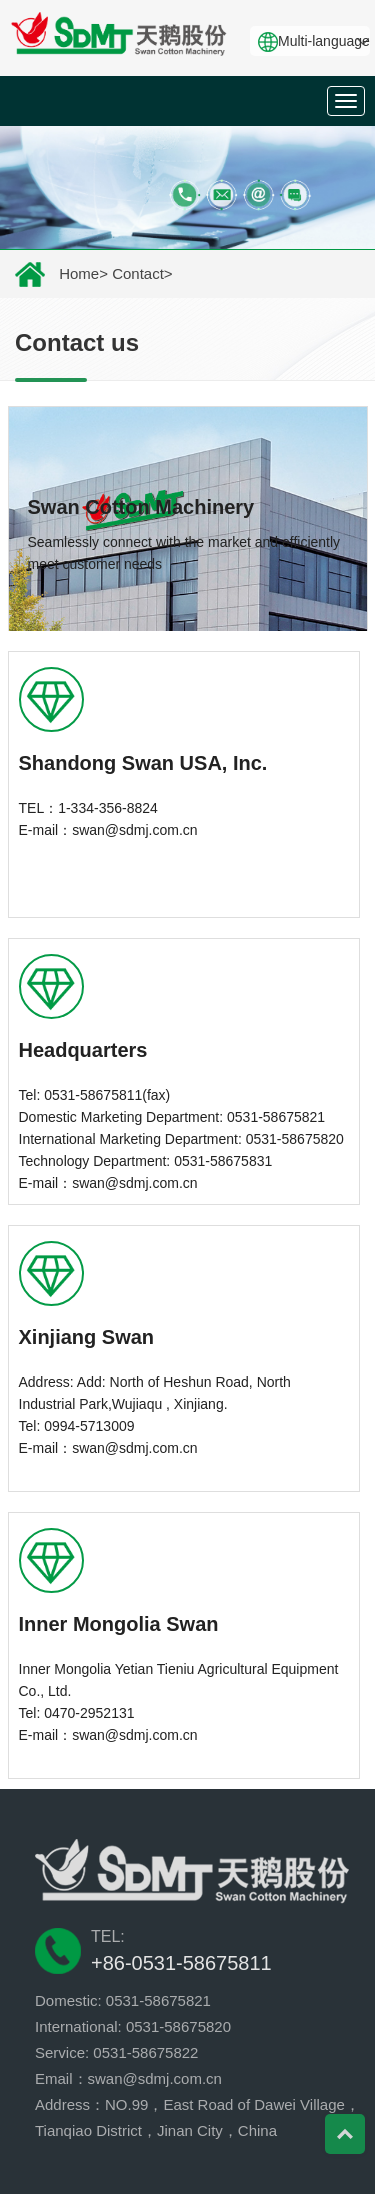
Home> (83, 273)
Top (345, 2134)
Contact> (142, 273)
